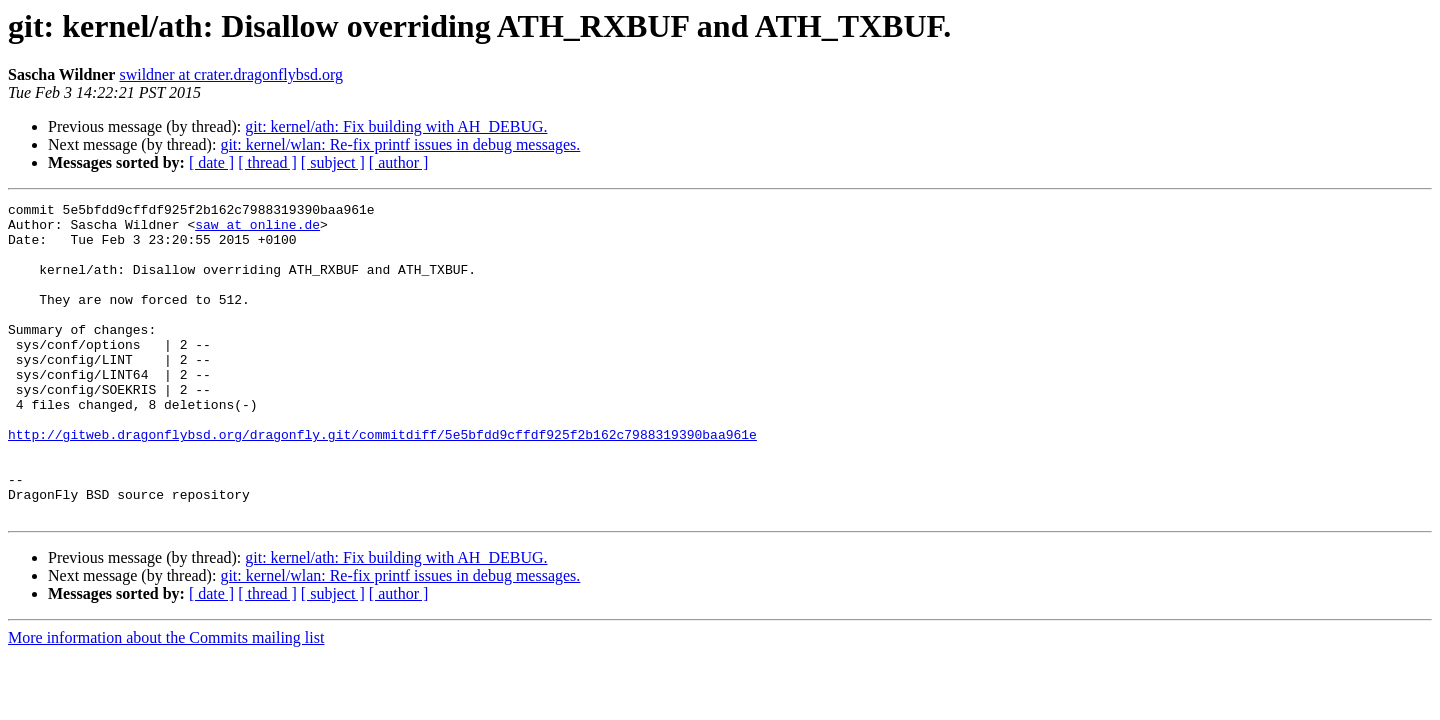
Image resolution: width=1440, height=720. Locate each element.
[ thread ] (267, 162)
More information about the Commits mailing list (166, 700)
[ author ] (399, 162)
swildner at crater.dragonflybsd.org (231, 74)
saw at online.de (257, 230)
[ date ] (211, 162)
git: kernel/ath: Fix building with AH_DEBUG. (396, 126)
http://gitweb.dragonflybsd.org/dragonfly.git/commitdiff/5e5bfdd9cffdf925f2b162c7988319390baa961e (382, 482)
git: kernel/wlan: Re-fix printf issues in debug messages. (400, 144)
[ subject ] (333, 162)
